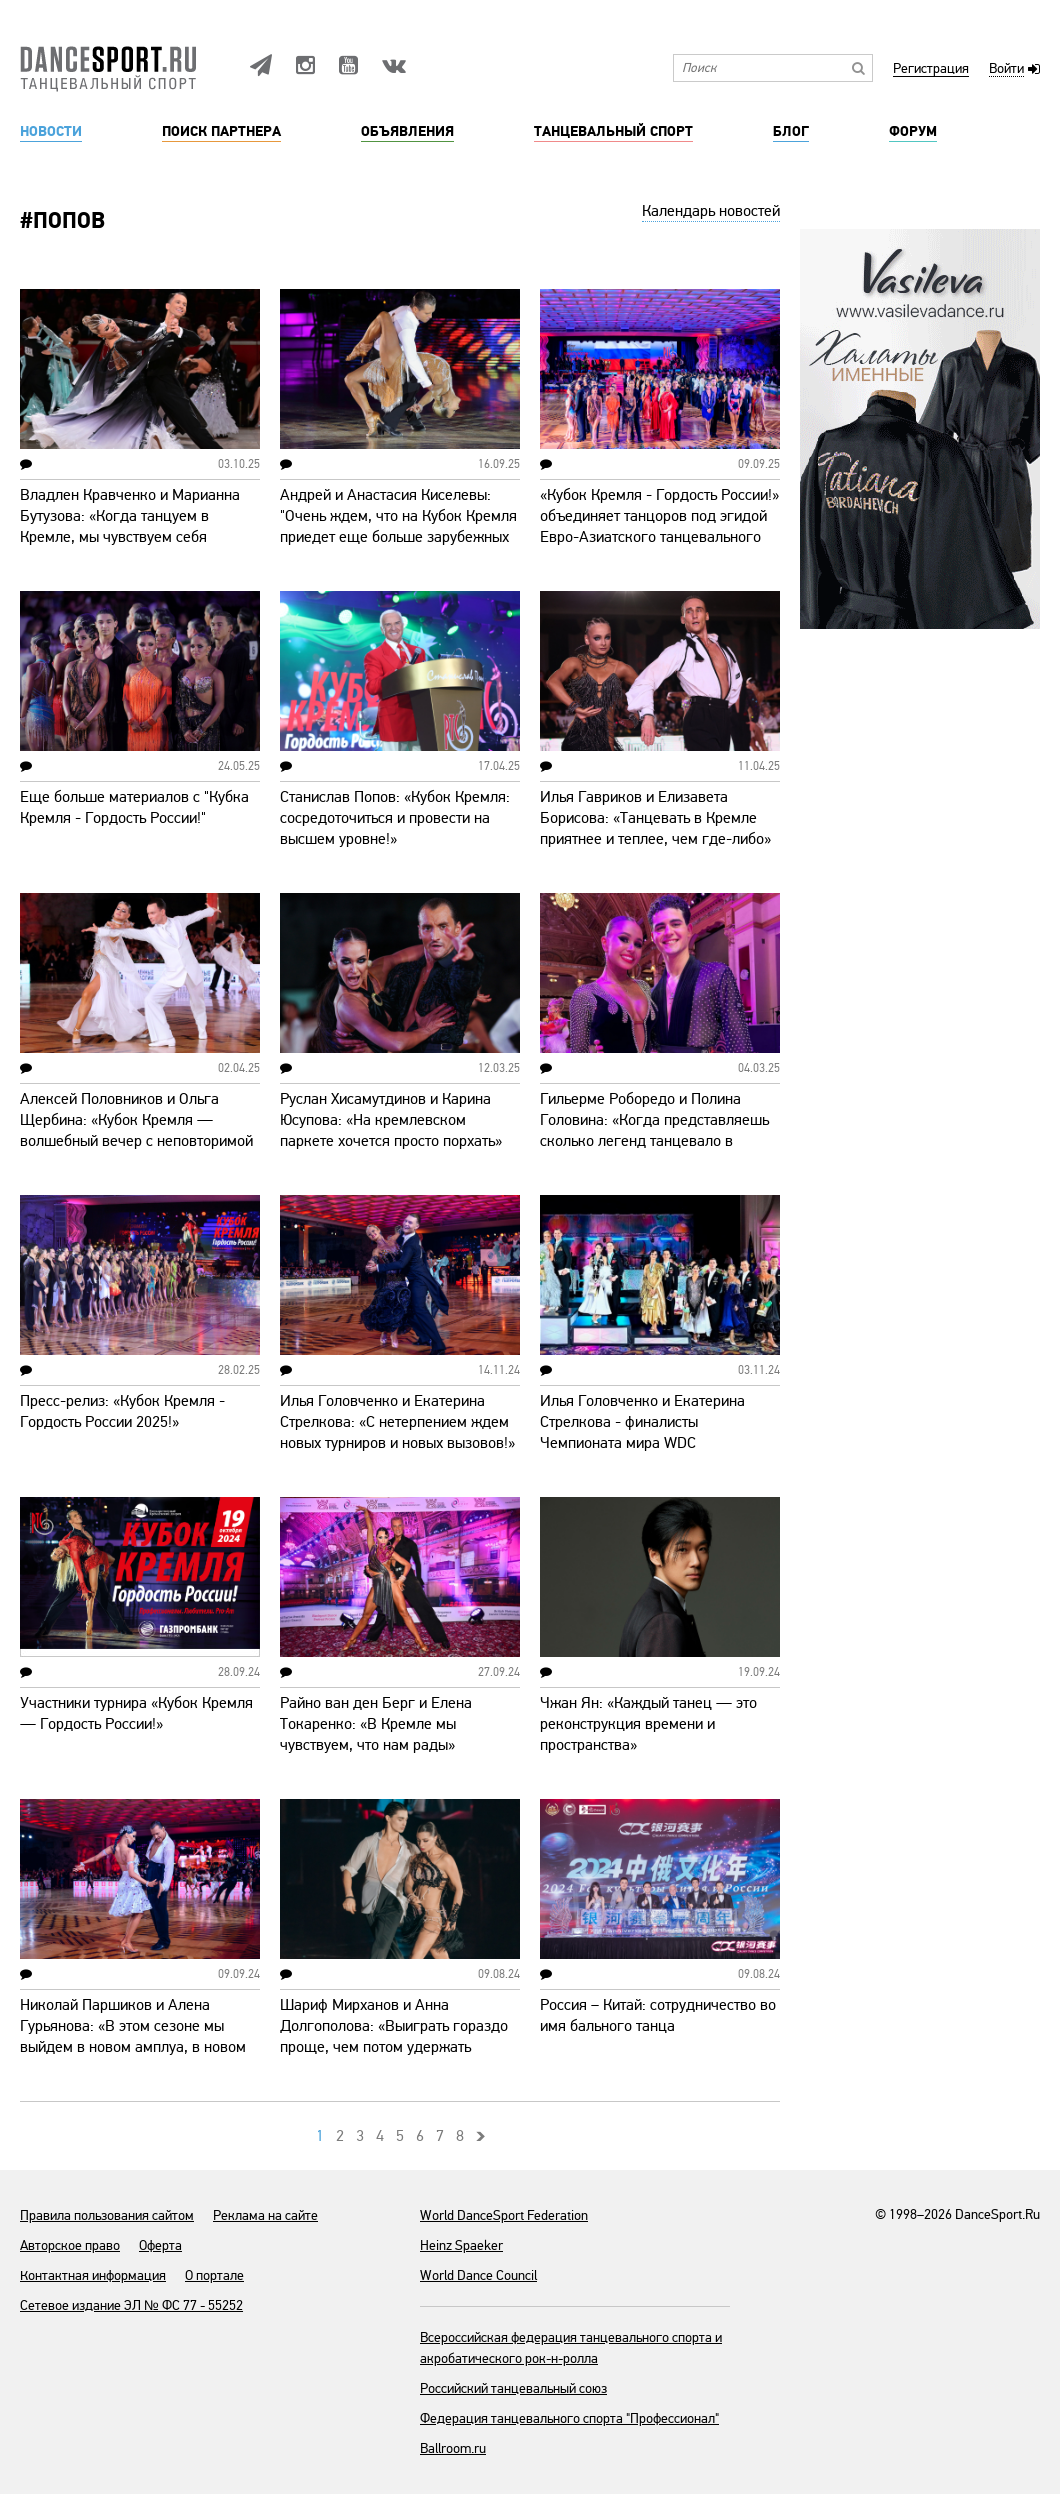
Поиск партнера (221, 132)
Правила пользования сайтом (107, 2215)
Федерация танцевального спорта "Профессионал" (569, 2418)
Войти (1006, 69)
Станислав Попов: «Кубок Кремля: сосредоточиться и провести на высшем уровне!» (395, 818)
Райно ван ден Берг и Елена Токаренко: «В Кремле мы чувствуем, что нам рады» (376, 1724)
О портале (214, 2275)
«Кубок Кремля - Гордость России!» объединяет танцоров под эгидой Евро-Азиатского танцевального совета (659, 526)
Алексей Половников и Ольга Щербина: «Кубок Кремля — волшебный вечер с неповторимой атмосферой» (136, 1130)
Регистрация (931, 69)
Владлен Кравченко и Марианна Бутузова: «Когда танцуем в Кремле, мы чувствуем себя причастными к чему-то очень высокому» (130, 537)
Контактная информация (93, 2275)
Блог (791, 132)
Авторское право (70, 2245)
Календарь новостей (711, 211)
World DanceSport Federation (504, 2215)
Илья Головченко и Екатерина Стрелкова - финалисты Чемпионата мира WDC (642, 1422)
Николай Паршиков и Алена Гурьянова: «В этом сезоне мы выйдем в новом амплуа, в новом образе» (133, 2036)
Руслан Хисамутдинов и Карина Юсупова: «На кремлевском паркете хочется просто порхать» (391, 1120)
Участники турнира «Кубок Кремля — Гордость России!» (136, 1713)
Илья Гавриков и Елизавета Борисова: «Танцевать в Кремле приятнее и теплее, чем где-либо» (655, 818)
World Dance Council (478, 2275)
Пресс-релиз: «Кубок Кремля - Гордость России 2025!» (122, 1411)
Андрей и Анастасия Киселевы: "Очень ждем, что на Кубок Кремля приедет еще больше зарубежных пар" (398, 526)
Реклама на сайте (265, 2215)
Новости (51, 132)
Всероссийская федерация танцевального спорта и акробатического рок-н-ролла (571, 2348)
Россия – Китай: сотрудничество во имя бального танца (658, 2015)
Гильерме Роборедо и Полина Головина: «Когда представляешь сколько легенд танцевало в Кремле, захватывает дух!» (654, 1130)
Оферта (160, 2245)
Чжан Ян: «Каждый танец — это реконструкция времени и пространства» (648, 1724)
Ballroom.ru (453, 2448)
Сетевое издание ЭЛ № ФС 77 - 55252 (131, 2305)
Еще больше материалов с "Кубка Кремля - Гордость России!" (134, 807)
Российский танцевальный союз (513, 2388)
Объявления (407, 132)
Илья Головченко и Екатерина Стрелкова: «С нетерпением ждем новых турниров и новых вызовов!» (397, 1422)
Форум (913, 132)
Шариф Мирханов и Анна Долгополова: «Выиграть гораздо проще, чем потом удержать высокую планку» (394, 2036)
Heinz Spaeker (461, 2245)
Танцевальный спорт (613, 132)
